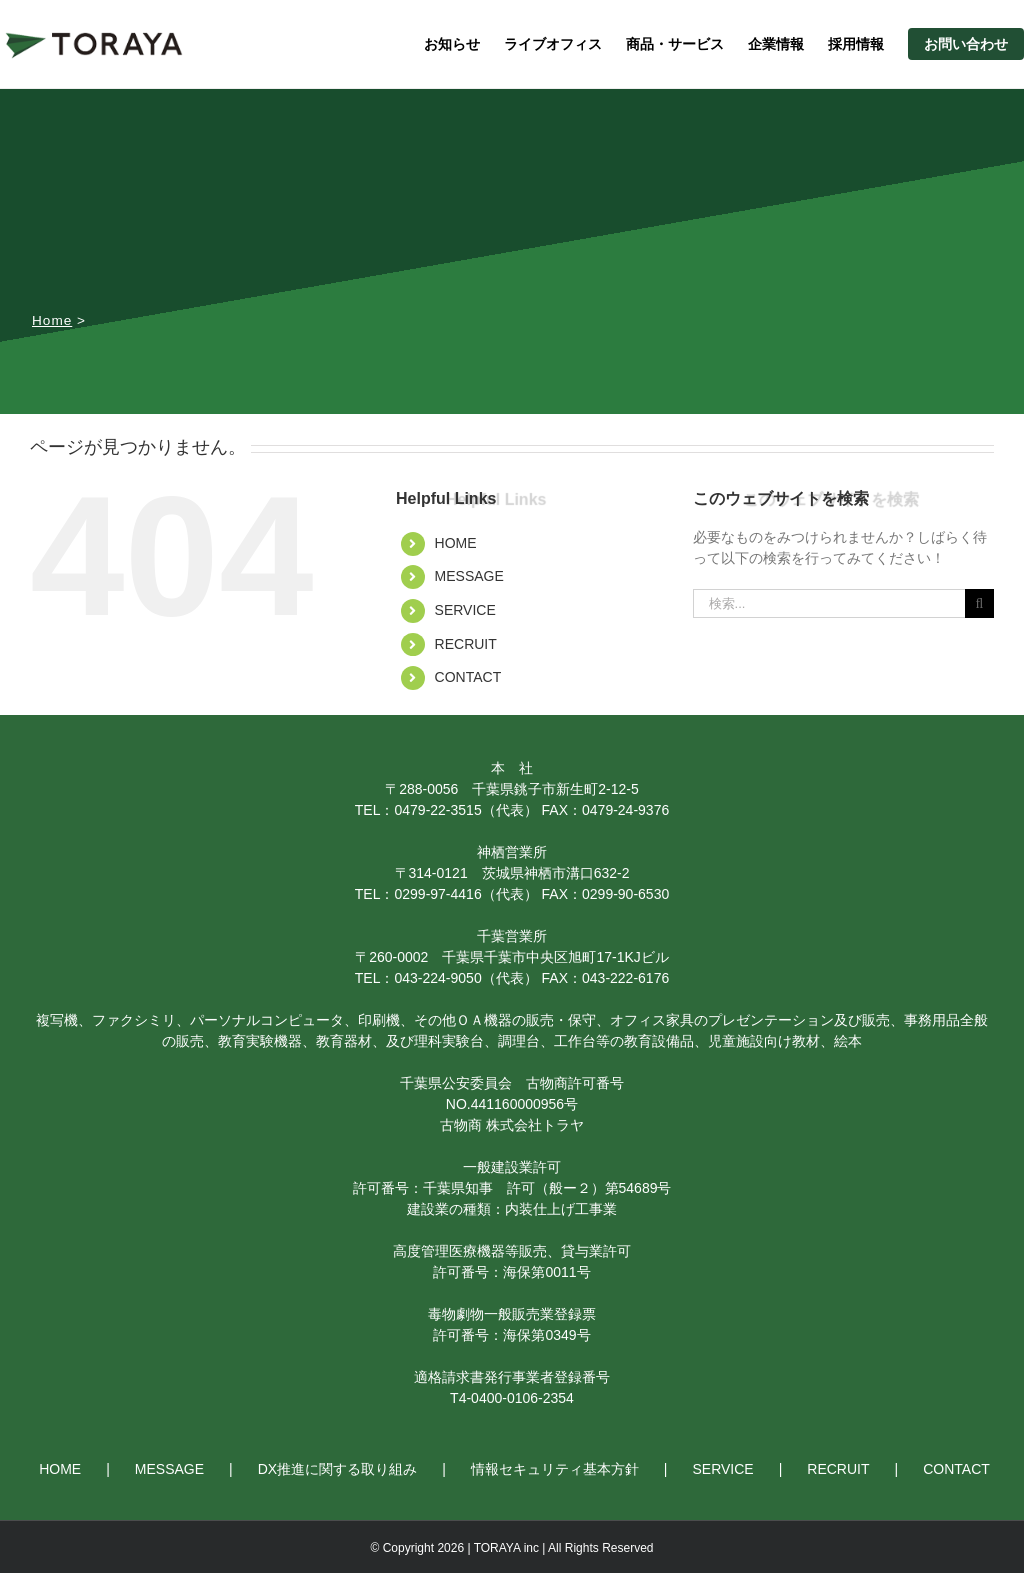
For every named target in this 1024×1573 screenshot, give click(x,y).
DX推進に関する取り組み (337, 1469)
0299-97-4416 (437, 894)
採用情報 (856, 44)
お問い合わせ (966, 44)
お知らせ (452, 44)
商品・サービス (675, 44)
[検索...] (829, 603)
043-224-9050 (437, 978)
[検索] (979, 603)
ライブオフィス (553, 44)
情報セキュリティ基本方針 (555, 1469)
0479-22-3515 (437, 810)
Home (52, 320)
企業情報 (776, 44)
